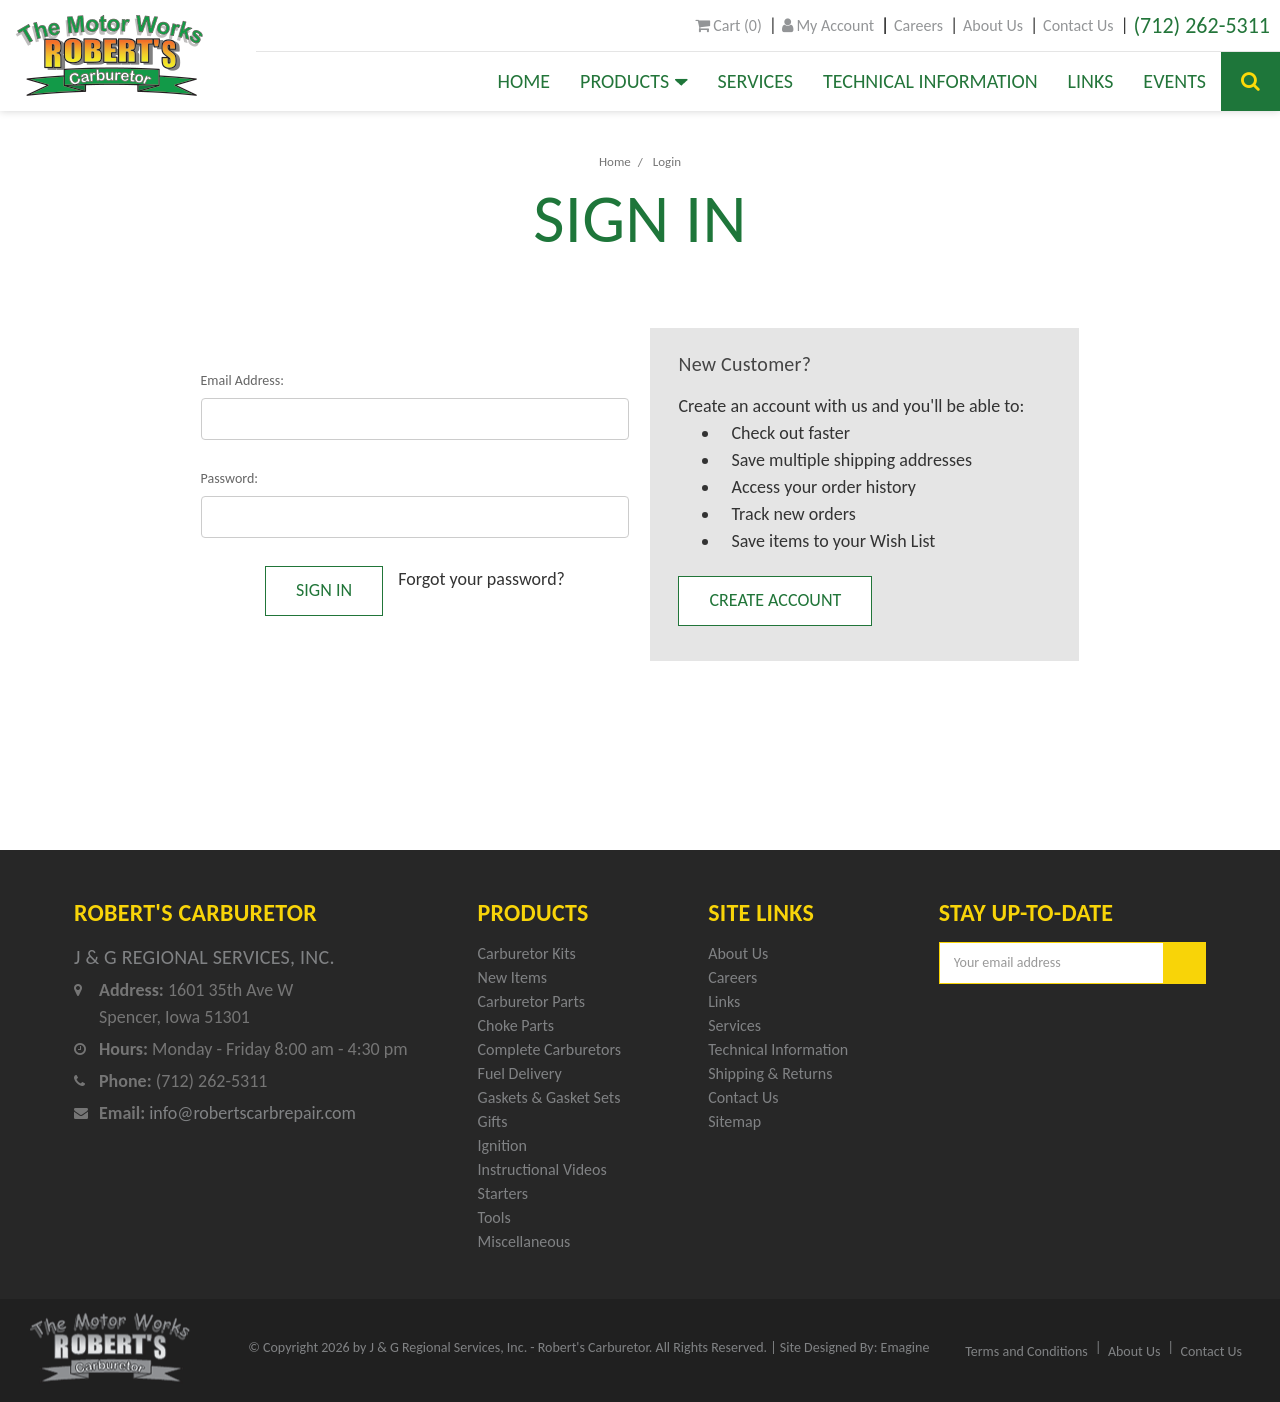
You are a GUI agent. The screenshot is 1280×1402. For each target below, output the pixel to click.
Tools (494, 1217)
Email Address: (243, 380)
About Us (993, 25)
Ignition (502, 1145)
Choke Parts (516, 1025)
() (728, 25)
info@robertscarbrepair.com (252, 1113)
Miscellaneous (524, 1241)
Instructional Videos (542, 1169)
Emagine (905, 1347)
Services (755, 81)
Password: (230, 478)
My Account (828, 25)
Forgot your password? (481, 579)
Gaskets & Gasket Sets (549, 1097)
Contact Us (1078, 25)
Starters (503, 1193)
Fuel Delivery (520, 1073)
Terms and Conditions (1026, 1351)
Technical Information (930, 81)
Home (524, 81)
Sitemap (734, 1121)
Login (667, 161)
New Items (512, 977)
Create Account (775, 600)
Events (1174, 81)
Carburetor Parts (531, 1001)
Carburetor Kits (527, 953)
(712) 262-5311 (1201, 25)
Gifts (493, 1121)
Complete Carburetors (550, 1049)
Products (634, 81)
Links (1091, 81)
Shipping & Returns (770, 1073)
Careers (918, 25)
